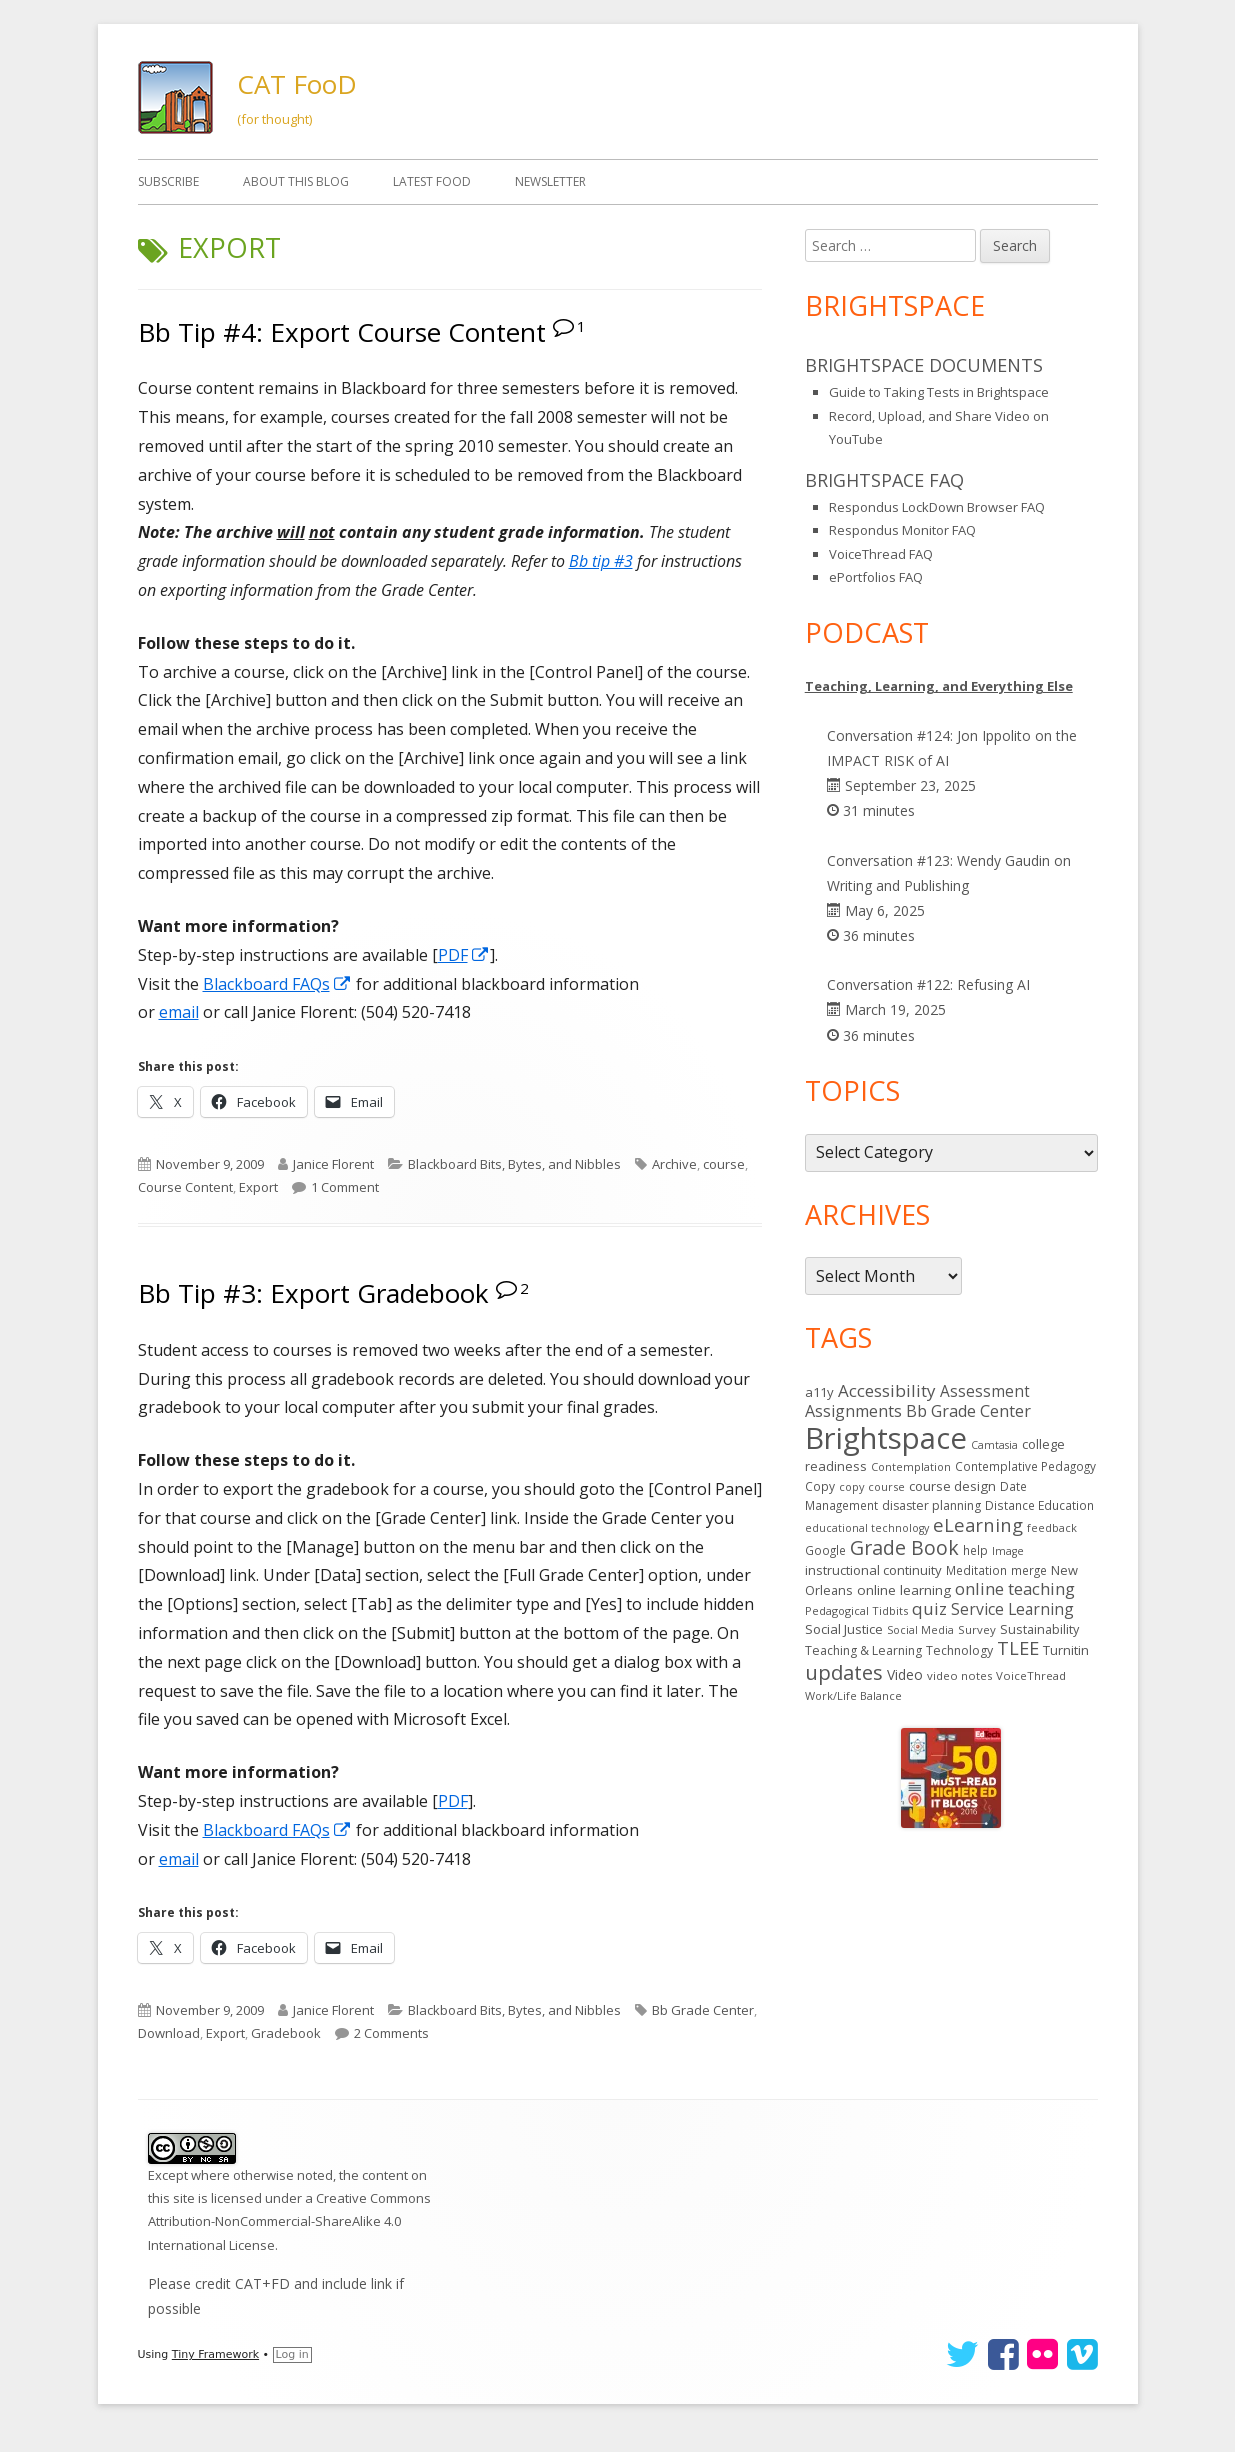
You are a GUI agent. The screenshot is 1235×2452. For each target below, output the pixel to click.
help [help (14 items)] (975, 1550)
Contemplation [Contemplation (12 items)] (911, 1466)
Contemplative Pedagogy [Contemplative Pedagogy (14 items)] (1025, 1466)
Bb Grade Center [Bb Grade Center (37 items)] (968, 1411)
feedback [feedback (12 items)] (1052, 1527)
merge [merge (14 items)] (1029, 1570)
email (179, 1012)
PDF (464, 955)
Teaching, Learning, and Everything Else (939, 686)
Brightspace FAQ (884, 480)
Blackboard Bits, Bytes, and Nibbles (514, 1164)
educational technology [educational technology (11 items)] (867, 1528)
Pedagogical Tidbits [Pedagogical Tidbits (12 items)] (856, 1610)
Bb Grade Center (703, 2010)
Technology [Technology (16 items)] (959, 1650)
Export (258, 1187)
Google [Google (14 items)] (825, 1550)
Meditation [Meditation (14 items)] (976, 1570)
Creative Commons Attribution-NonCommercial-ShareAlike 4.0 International (289, 2221)
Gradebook (286, 2033)
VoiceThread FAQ (881, 554)
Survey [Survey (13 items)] (977, 1629)
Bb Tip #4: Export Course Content (342, 332)
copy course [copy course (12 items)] (872, 1486)
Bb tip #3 (601, 561)
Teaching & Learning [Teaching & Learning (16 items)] (863, 1650)
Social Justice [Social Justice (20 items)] (844, 1629)
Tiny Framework (215, 2354)
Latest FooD (432, 181)
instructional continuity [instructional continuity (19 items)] (873, 1570)
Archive (674, 1164)
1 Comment (345, 1187)
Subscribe (168, 181)
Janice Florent (333, 1164)
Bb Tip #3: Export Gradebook (313, 1293)
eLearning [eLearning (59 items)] (978, 1524)
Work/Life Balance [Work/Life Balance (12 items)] (853, 1695)
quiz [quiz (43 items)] (929, 1608)
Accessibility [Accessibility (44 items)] (887, 1390)
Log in (292, 2354)
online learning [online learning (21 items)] (904, 1590)
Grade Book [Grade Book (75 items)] (904, 1547)
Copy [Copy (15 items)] (820, 1486)
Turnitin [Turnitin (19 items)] (1066, 1650)
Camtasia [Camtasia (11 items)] (994, 1445)
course (724, 1164)
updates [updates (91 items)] (844, 1672)
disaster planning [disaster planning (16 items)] (931, 1505)
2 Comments (391, 2033)
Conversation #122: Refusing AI (928, 984)
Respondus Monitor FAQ (902, 530)
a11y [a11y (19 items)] (819, 1392)
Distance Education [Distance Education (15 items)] (1039, 1505)
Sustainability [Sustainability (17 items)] (1039, 1629)
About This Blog (296, 181)
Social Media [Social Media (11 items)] (920, 1630)
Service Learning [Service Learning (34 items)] (1012, 1609)
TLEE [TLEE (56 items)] (1018, 1648)
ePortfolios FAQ (876, 577)
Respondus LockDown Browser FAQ (937, 507)
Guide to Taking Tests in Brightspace (939, 392)
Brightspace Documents (924, 365)
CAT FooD (297, 84)
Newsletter (550, 181)
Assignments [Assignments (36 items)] (853, 1411)
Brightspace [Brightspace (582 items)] (886, 1438)
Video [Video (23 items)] (905, 1674)
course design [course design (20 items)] (952, 1486)
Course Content (185, 1187)
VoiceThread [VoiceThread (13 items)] (1031, 1675)
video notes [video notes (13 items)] (959, 1675)
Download (169, 2033)
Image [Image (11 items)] (1008, 1551)
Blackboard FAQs (277, 984)
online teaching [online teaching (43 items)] (1015, 1588)
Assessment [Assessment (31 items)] (985, 1391)
